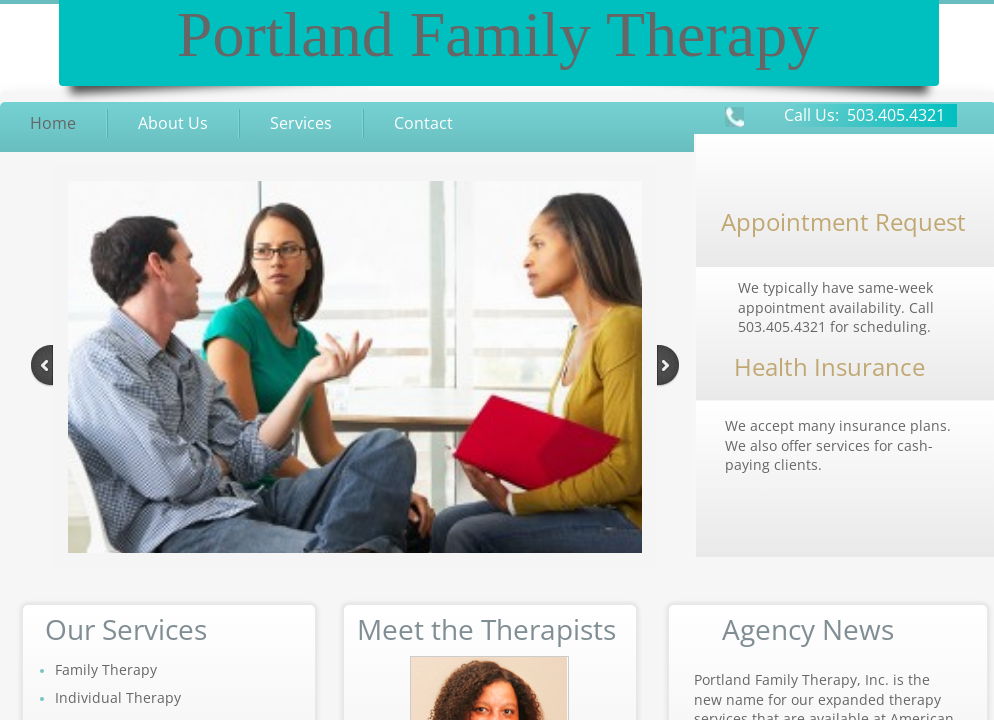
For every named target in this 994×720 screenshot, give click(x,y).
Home (53, 123)
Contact (423, 123)
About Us (173, 123)
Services (301, 123)
